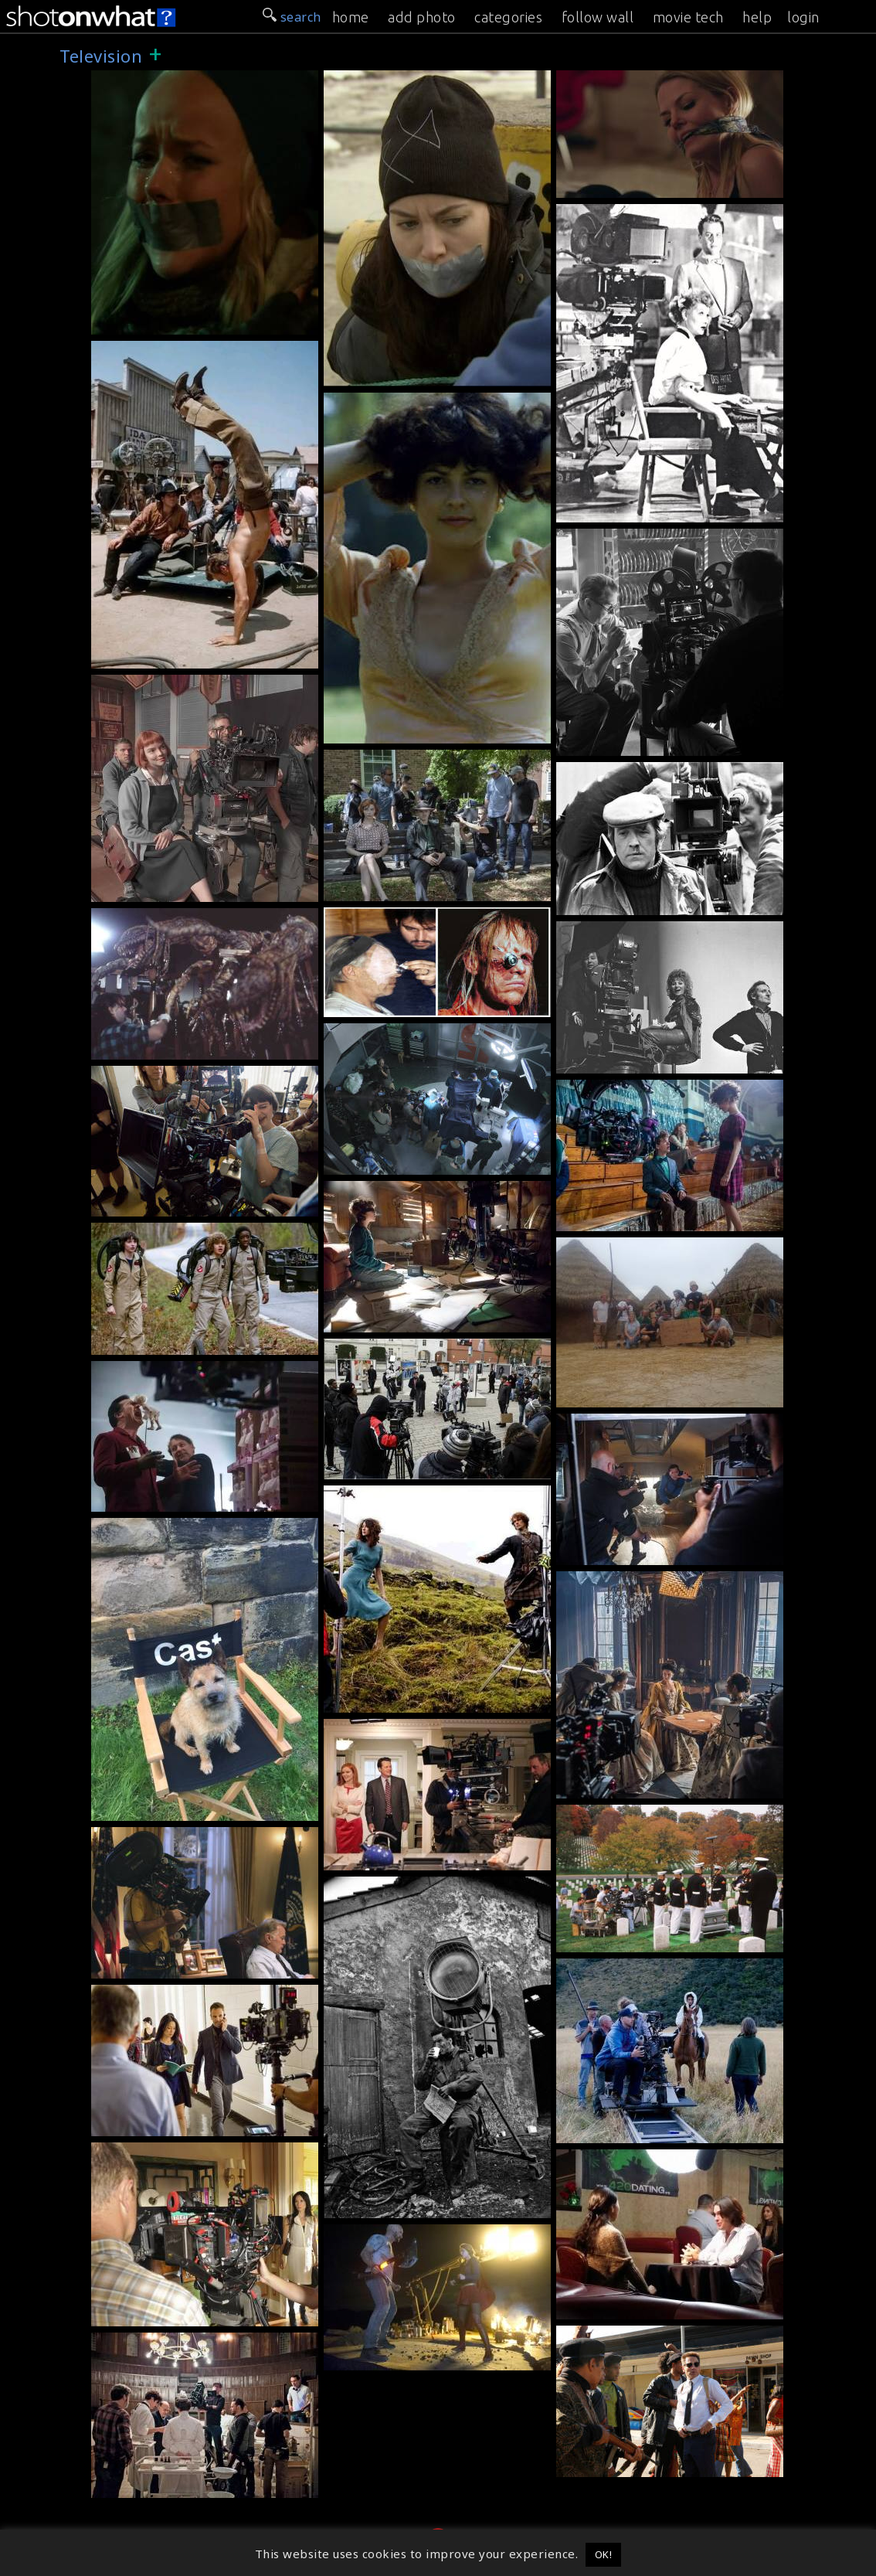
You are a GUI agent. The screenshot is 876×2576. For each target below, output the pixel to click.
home (350, 17)
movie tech (688, 17)
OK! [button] (604, 2554)
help (757, 17)
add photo (422, 17)
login (803, 17)
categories (508, 17)
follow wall (598, 17)
